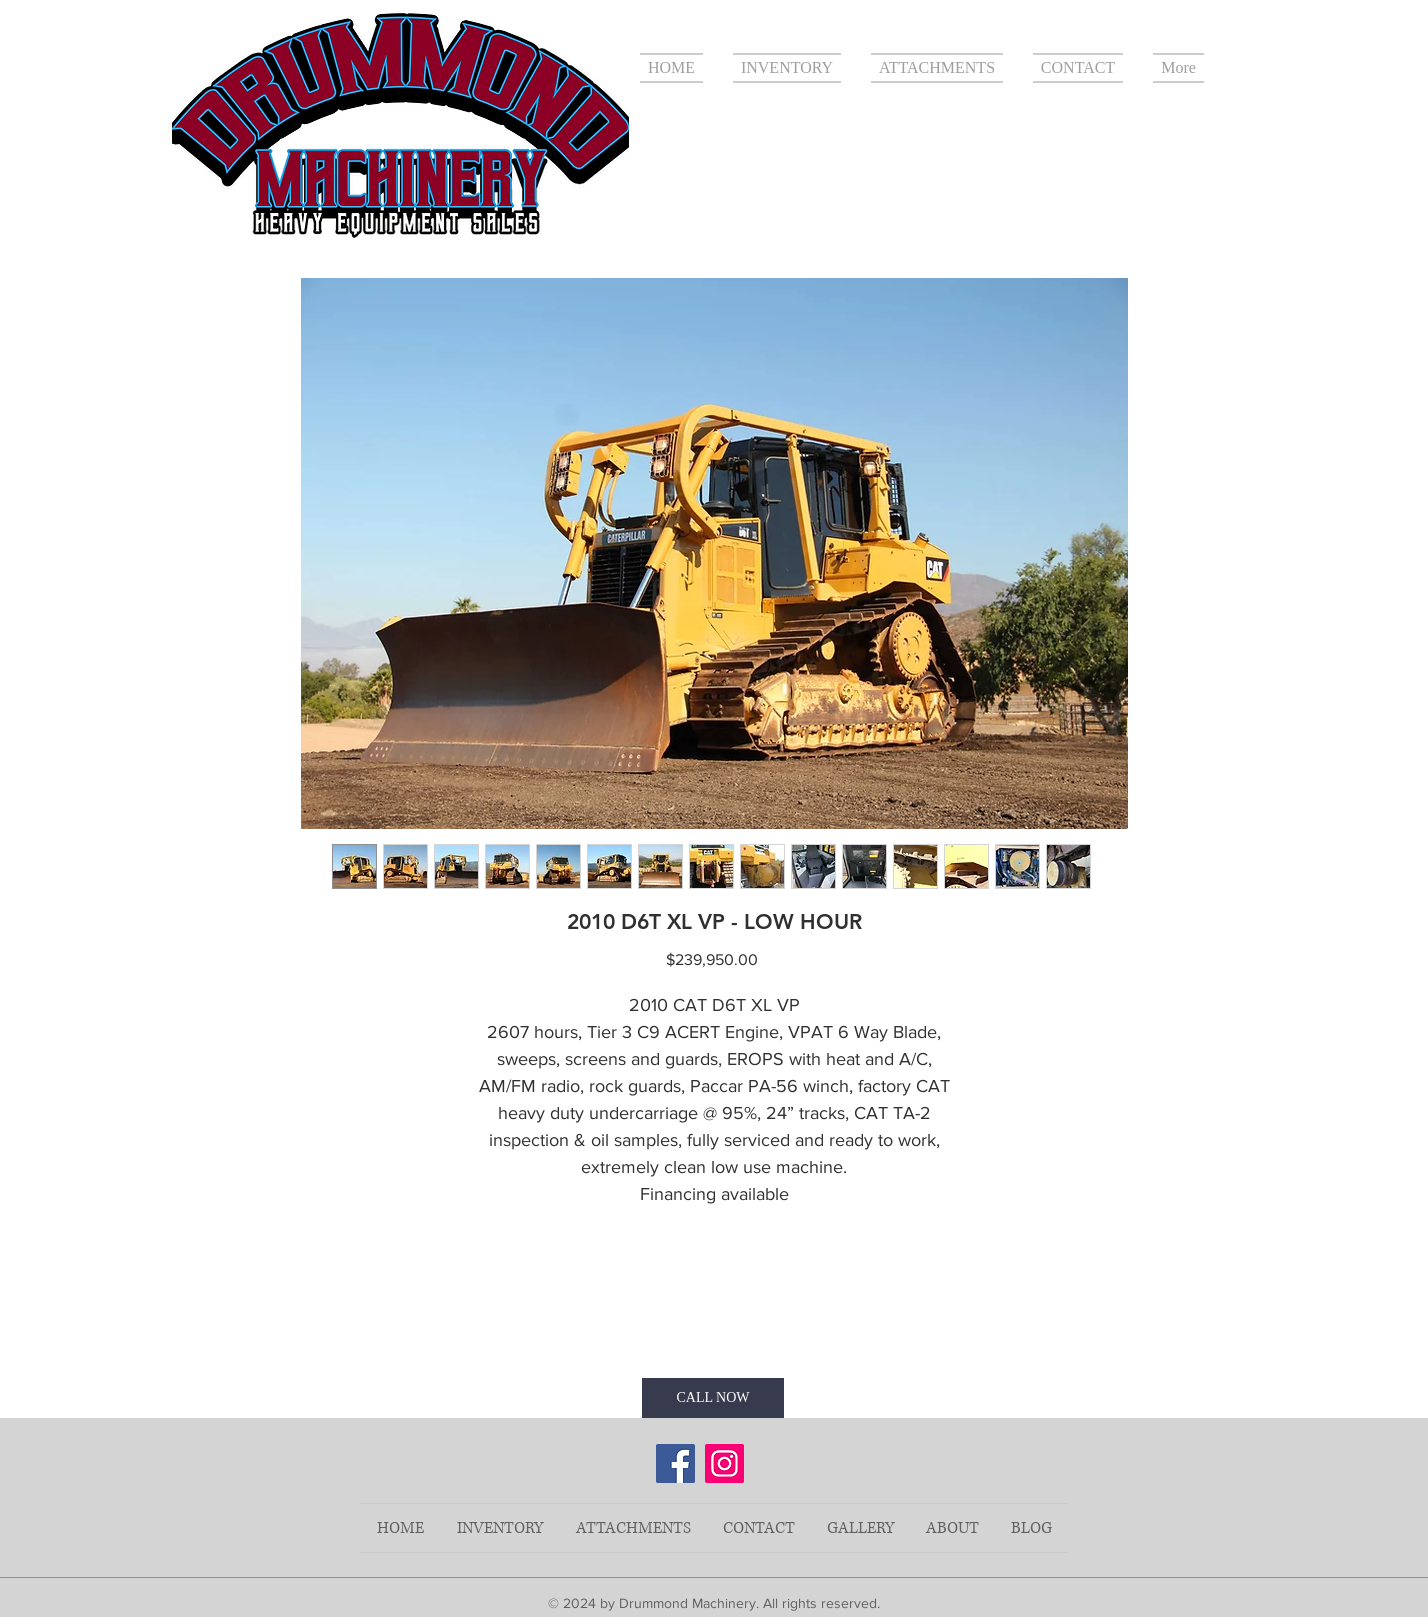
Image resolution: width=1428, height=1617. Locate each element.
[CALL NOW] (713, 1398)
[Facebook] (675, 1463)
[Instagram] (724, 1463)
